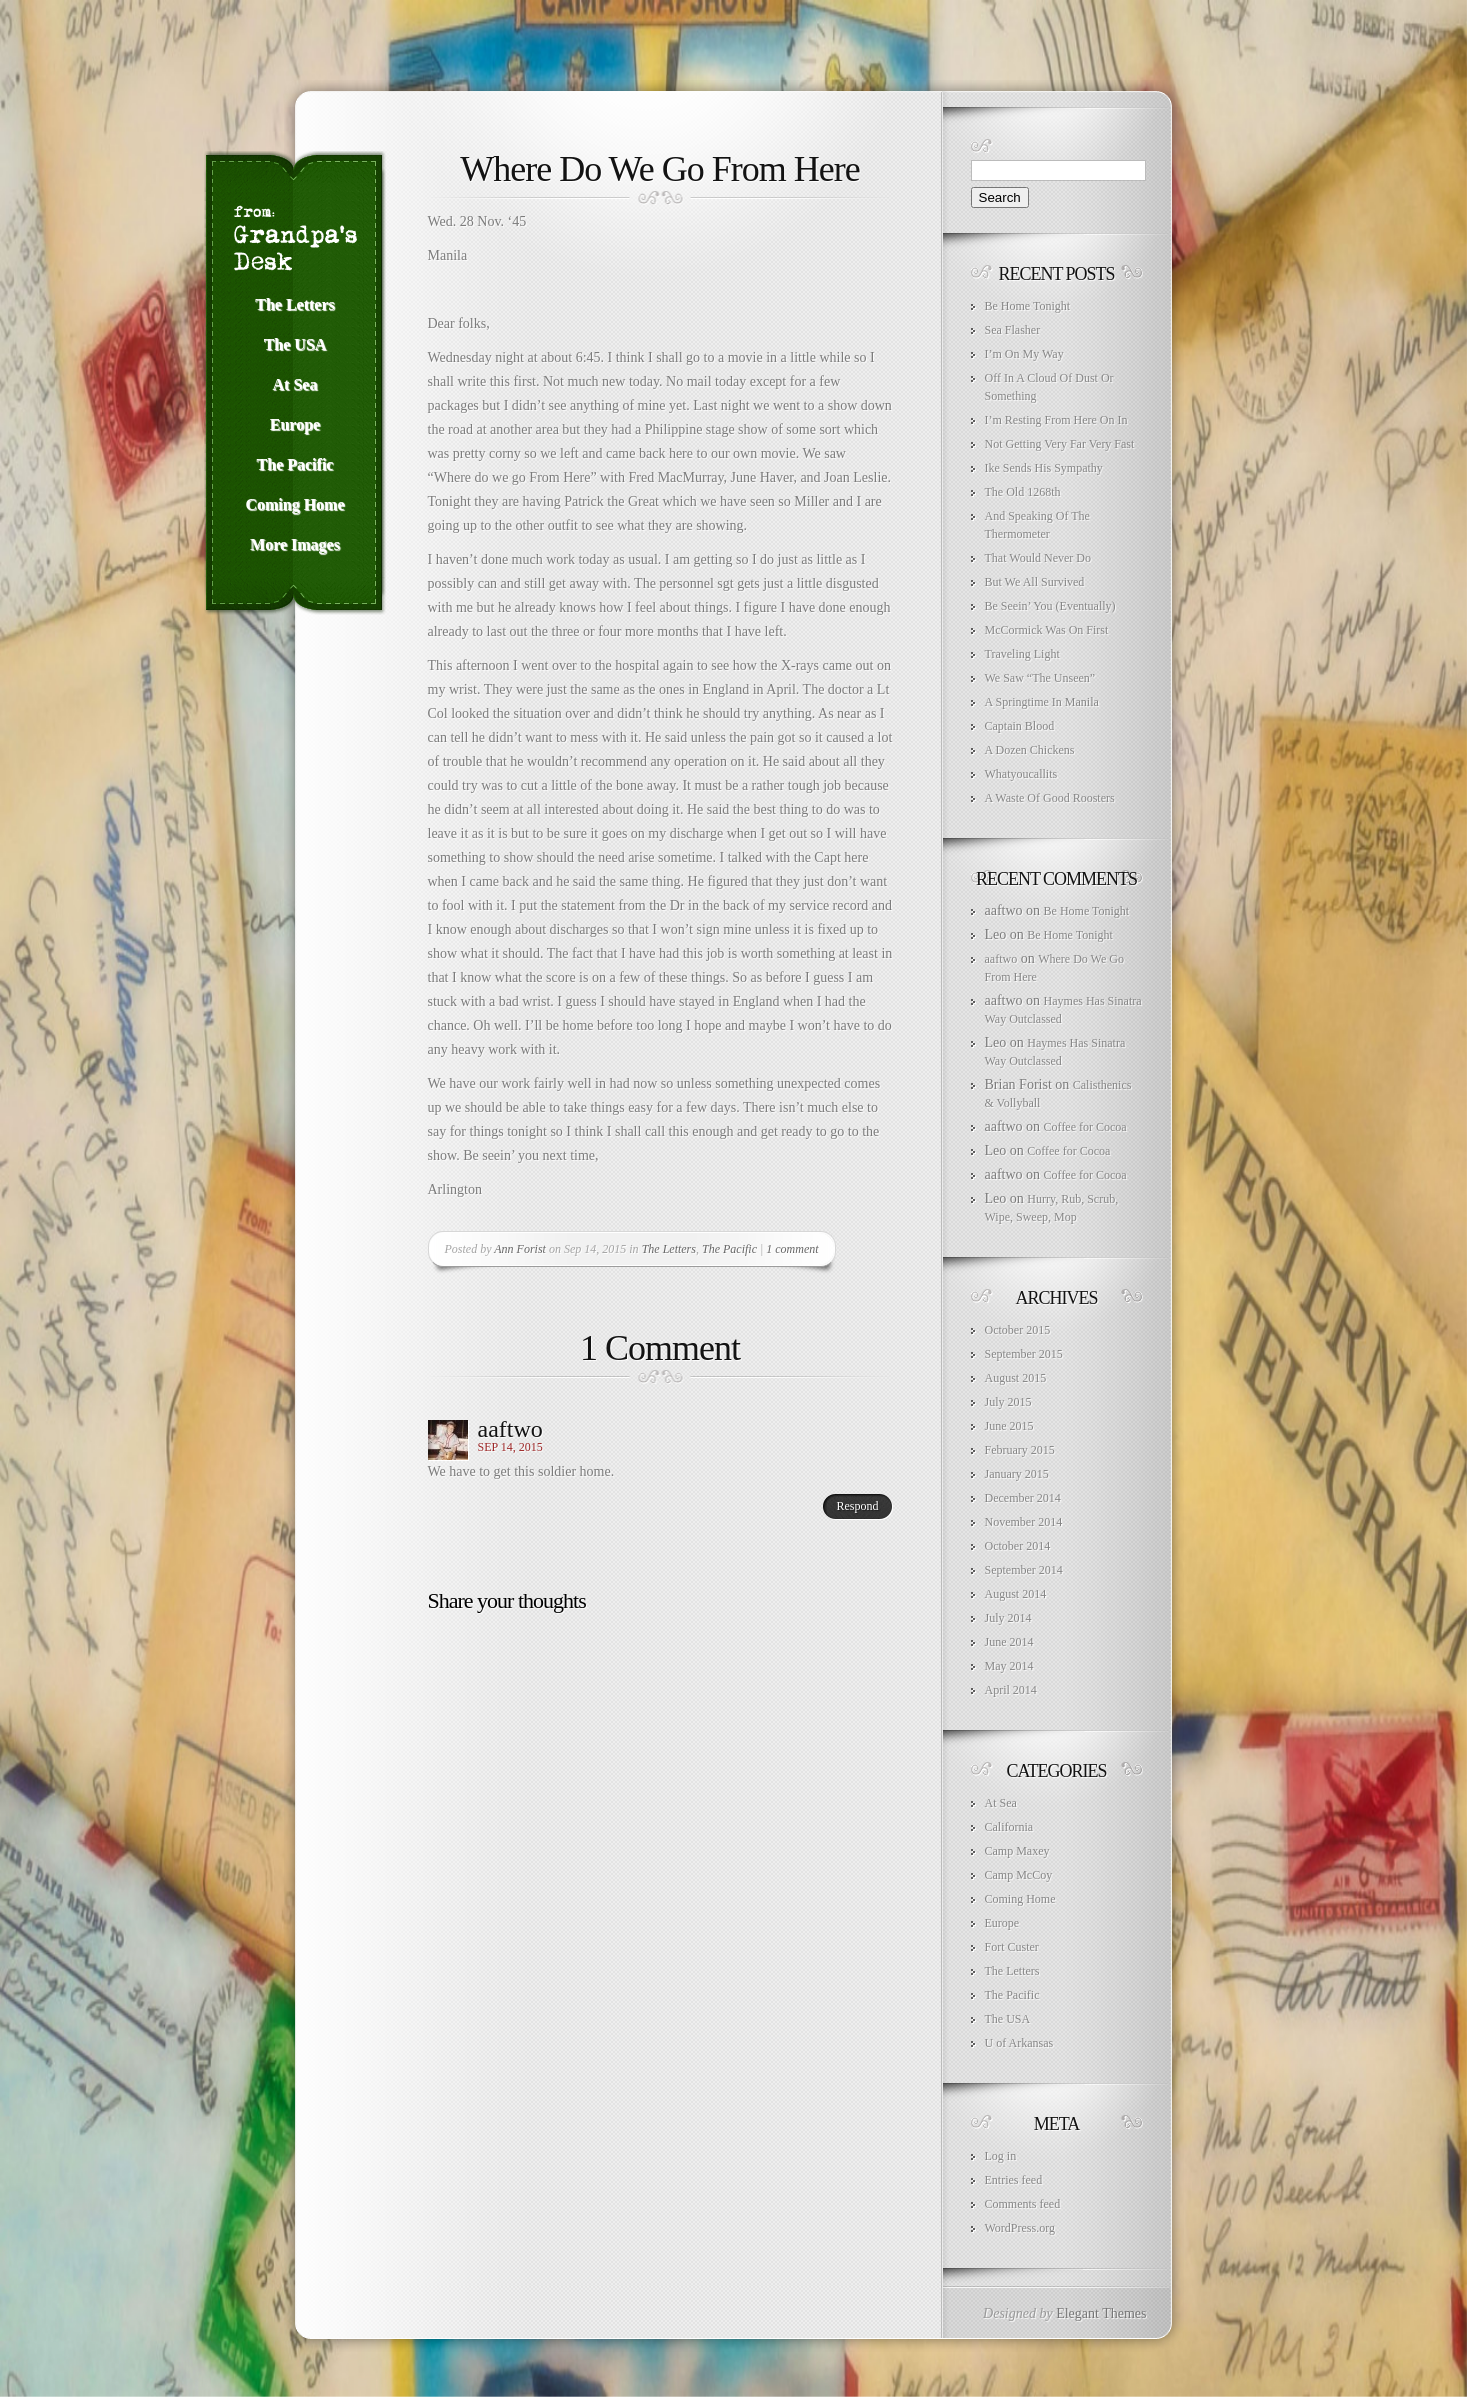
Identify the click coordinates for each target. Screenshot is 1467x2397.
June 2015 (1009, 1426)
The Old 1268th (1023, 492)
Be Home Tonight (1028, 306)
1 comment (792, 1249)
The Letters (669, 1249)
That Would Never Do (1038, 558)
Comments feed (1023, 2204)
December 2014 (1023, 1498)
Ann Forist (520, 1249)
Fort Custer (1012, 1947)
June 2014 (1009, 1642)
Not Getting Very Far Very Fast (1060, 444)
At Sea (1001, 1803)
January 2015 (1017, 1474)
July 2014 (1008, 1618)
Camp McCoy (1019, 1875)
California (1009, 1827)
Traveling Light (1022, 654)
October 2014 (1018, 1546)
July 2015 (1008, 1402)
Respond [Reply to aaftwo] (858, 1506)
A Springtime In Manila (1042, 702)
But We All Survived (1035, 582)
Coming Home (1020, 1899)
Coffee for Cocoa (1085, 1127)
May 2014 (1009, 1666)
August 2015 (1016, 1378)
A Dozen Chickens (1030, 750)
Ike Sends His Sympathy (1044, 468)
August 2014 (1016, 1594)
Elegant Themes (1101, 2313)
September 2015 (1024, 1354)
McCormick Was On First (1047, 630)
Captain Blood (1020, 726)
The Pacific (729, 1249)
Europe (1002, 1923)
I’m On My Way (1024, 354)
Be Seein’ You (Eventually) (1050, 606)
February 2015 (1020, 1450)
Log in (1001, 2156)
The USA (1008, 2019)
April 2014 (1011, 1690)
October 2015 (1018, 1330)
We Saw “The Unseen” (1040, 678)
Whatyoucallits (1021, 774)
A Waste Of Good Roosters (1050, 798)
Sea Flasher (1013, 330)
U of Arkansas (1019, 2043)
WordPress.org (1020, 2228)
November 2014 (1024, 1522)
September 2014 (1024, 1570)
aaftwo (510, 1429)
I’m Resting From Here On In (1056, 420)
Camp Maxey (1017, 1851)
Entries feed (1014, 2180)
